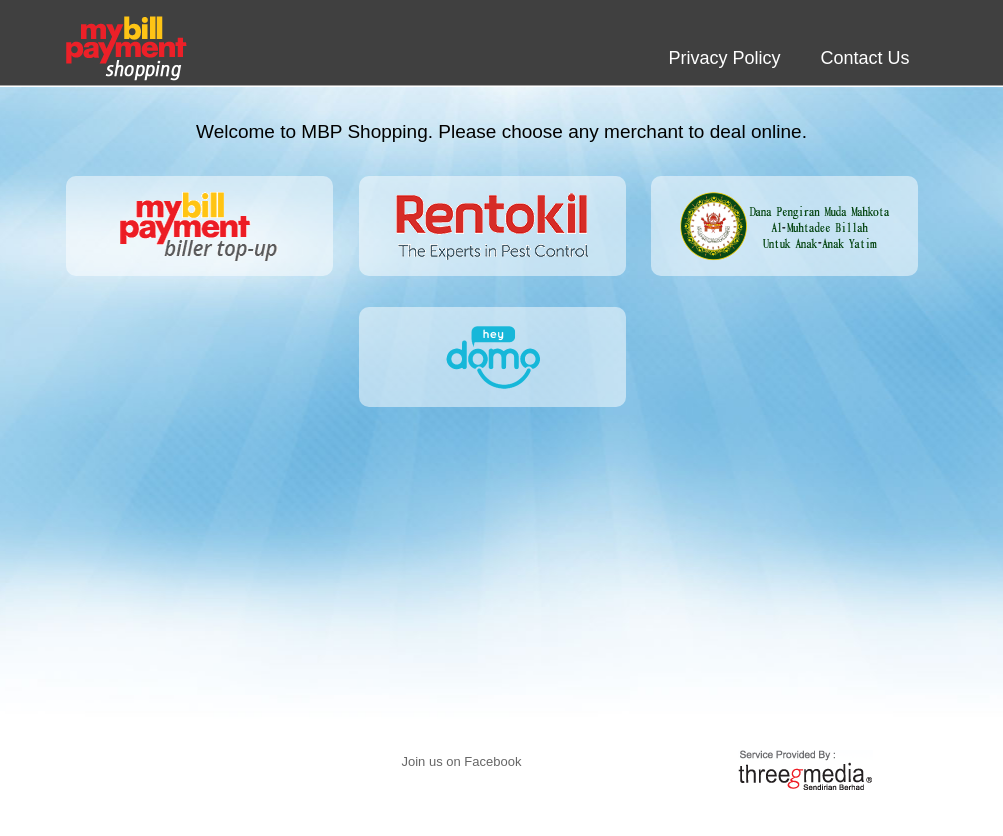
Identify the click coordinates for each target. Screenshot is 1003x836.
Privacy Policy (724, 58)
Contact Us (864, 58)
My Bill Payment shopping (126, 48)
